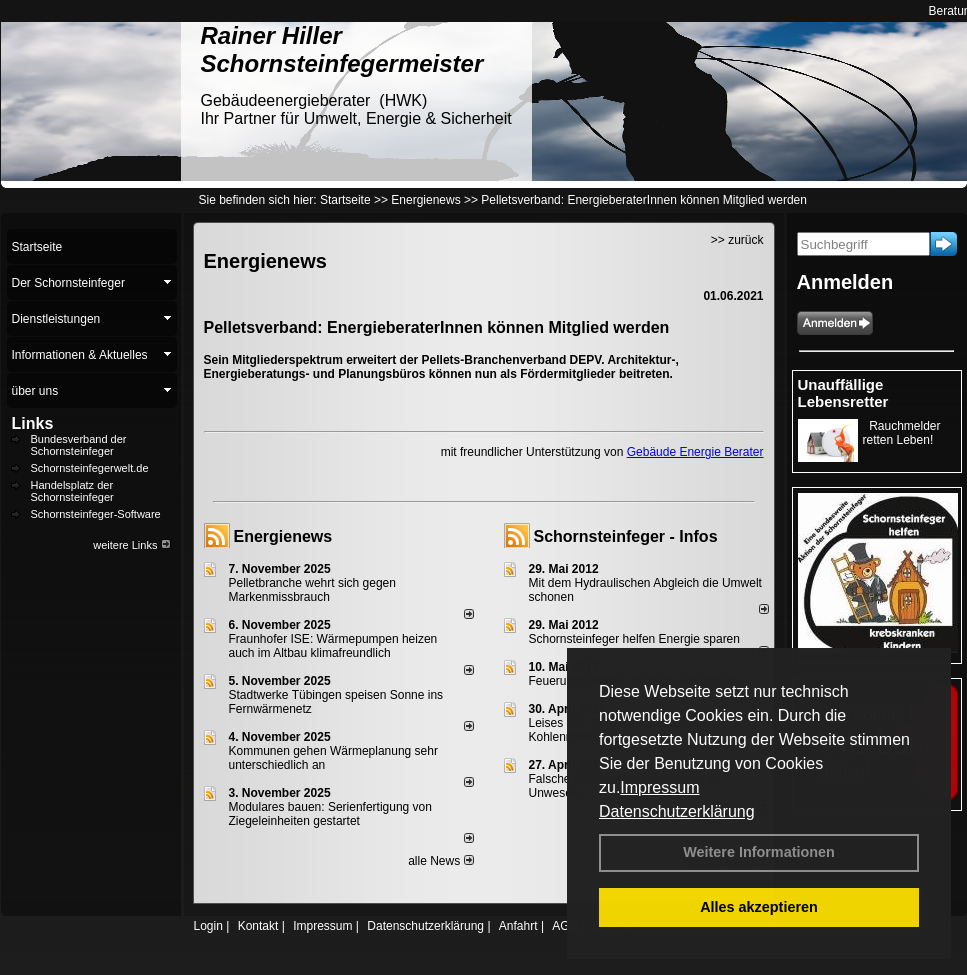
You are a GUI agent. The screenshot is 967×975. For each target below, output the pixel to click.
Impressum (659, 787)
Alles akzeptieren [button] (759, 907)
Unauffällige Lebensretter (843, 393)
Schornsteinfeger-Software (96, 514)
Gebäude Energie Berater (695, 452)
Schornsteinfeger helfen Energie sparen (634, 639)
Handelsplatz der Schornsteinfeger (72, 491)
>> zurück (737, 240)
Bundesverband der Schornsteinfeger (79, 445)
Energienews (283, 536)
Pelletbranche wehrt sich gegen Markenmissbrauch (312, 590)
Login (208, 926)
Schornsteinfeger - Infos (626, 536)
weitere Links (131, 545)
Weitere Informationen (759, 852)
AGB (564, 926)
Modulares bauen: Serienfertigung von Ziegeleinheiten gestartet (330, 814)
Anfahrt (518, 926)
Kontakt (258, 926)
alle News (440, 861)
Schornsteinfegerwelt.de (90, 468)
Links (33, 423)
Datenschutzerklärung (677, 811)
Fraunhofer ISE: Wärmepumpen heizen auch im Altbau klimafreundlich (333, 646)
